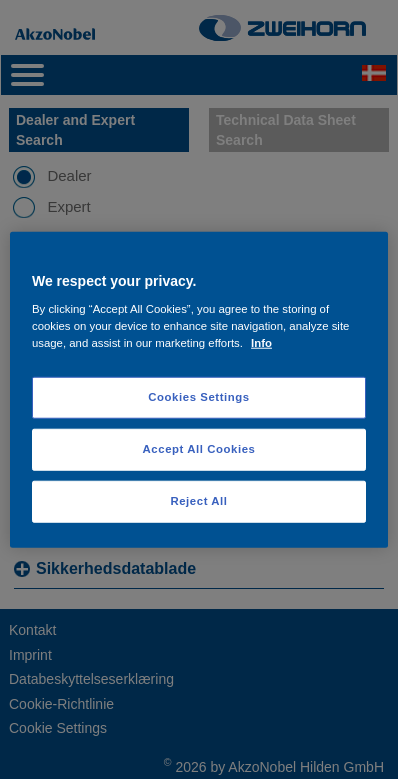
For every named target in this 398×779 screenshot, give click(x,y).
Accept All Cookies (199, 449)
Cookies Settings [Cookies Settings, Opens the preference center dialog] (198, 397)
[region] (199, 389)
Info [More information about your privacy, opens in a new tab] (261, 343)
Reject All (198, 501)
